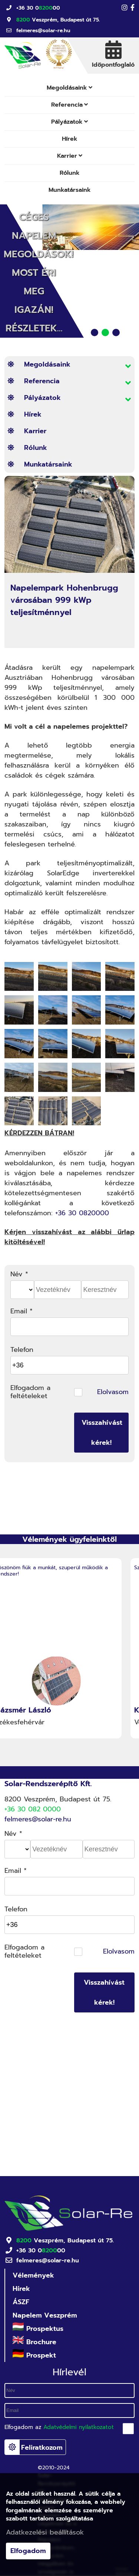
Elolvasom (113, 1392)
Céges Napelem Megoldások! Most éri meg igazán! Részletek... (38, 272)
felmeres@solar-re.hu (43, 30)
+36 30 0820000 (82, 1213)
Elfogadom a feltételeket (30, 1392)
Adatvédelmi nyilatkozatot (78, 2427)
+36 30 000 (38, 8)
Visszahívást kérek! (102, 1432)
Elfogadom (28, 2551)
